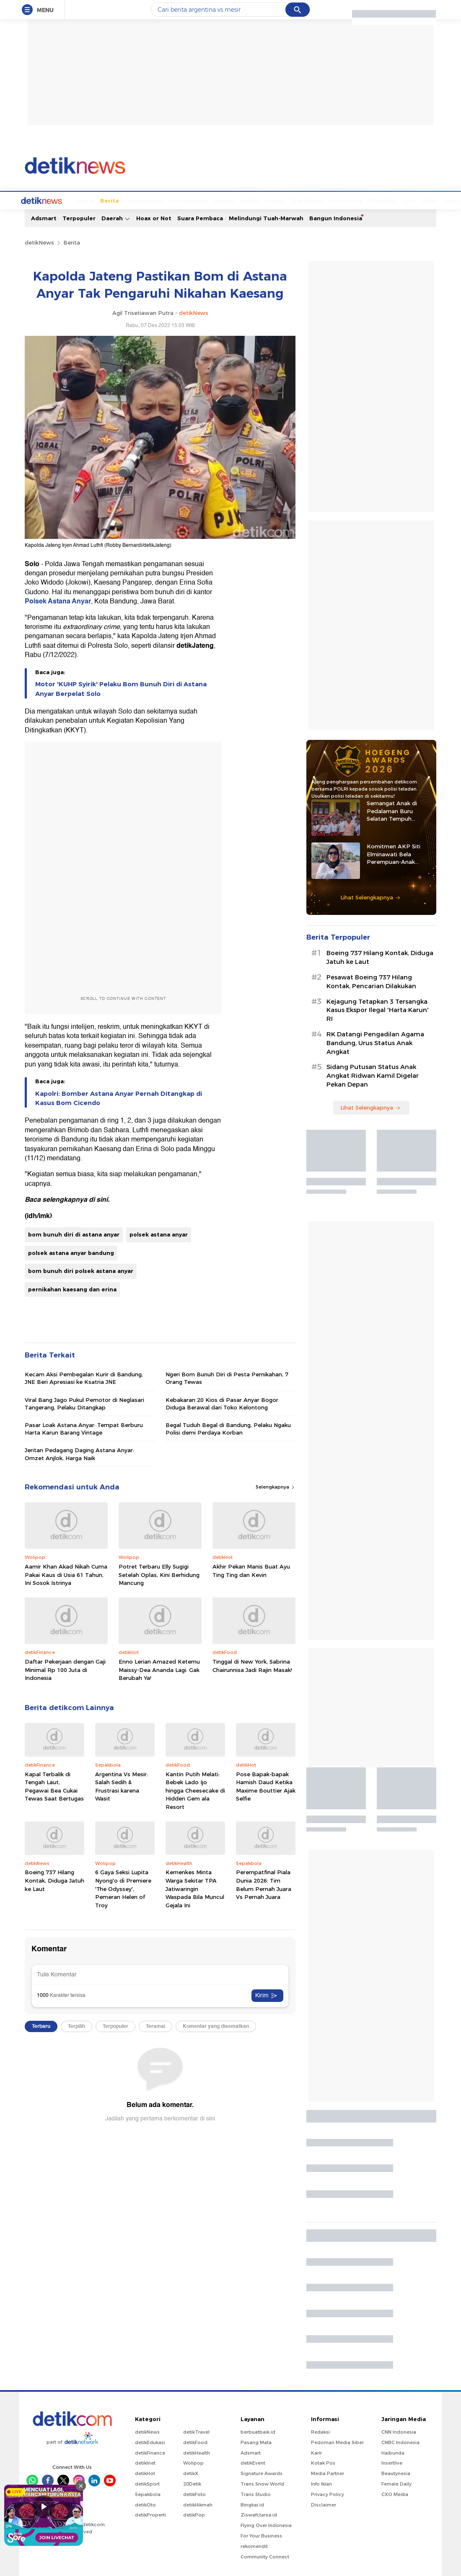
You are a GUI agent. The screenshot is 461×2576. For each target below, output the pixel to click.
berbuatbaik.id (258, 2431)
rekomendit (254, 2545)
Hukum (192, 199)
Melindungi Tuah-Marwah (266, 217)
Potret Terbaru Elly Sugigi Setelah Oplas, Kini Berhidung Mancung (159, 1573)
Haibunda (392, 2452)
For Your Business (261, 2535)
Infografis (350, 199)
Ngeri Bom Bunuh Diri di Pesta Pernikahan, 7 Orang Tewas (227, 1377)
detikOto (145, 2504)
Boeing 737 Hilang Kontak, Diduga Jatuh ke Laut (54, 1879)
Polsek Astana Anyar (58, 600)
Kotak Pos (323, 2462)
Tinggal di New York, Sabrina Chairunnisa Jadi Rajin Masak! (252, 1664)
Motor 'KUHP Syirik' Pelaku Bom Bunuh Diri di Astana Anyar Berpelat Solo (121, 688)
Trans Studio (256, 2493)
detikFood (195, 2442)
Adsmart (44, 217)
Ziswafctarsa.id (259, 2514)
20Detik (192, 2483)
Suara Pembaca (200, 217)
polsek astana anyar (158, 1233)
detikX (218, 199)
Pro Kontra (314, 199)
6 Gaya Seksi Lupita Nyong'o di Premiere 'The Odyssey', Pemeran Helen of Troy (123, 1887)
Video (398, 199)
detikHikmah (197, 2504)
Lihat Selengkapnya (370, 896)
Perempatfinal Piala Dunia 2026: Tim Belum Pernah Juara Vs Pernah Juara (263, 1883)
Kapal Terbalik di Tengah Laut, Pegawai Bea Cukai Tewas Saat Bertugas (54, 1785)
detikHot (145, 2473)
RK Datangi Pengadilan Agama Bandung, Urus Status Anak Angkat (375, 1042)
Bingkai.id (252, 2504)
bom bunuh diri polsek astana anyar (80, 1270)
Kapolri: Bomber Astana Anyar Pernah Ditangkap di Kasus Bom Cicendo (118, 1097)
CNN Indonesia (398, 2431)
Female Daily (396, 2483)
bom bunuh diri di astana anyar (73, 1233)
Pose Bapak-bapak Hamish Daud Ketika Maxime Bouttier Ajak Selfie (265, 1785)
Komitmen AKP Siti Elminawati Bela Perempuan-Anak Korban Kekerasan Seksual (393, 853)
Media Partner (327, 2473)
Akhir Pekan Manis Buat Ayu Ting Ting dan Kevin (251, 1569)
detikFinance (150, 2452)
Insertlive (391, 2462)
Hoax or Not (153, 217)
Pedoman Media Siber (337, 2442)
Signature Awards (261, 2473)
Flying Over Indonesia (266, 2524)
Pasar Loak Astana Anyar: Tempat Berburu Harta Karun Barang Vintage (84, 1428)
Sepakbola (148, 2493)
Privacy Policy (327, 2493)
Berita (78, 199)
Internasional (156, 199)
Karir (316, 2452)
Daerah (115, 217)
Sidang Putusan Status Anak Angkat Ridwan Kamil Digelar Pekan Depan (372, 1074)
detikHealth (196, 2452)
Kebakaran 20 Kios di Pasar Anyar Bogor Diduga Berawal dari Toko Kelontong (222, 1403)
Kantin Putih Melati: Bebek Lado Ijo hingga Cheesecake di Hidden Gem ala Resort (195, 1789)
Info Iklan (321, 2483)
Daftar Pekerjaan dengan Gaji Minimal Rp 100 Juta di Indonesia (65, 1668)
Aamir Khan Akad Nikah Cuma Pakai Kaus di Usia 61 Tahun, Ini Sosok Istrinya (66, 1573)
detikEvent (253, 2462)
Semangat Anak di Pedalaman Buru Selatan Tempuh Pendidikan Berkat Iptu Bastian (398, 810)
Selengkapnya (275, 1486)
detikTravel (196, 2431)
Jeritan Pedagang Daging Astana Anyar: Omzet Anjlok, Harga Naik (79, 1453)
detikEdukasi (150, 2442)
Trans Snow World (262, 2483)
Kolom (243, 199)
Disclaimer (323, 2504)
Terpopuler (79, 217)
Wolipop (193, 2462)
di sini (98, 1198)
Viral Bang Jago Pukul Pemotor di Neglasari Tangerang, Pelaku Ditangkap (84, 1403)
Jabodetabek (112, 199)
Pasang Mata (256, 2442)
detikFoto (194, 2493)
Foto (377, 199)
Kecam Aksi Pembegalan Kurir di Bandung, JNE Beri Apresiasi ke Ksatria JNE (84, 1377)
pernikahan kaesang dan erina (72, 1288)
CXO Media (394, 2493)
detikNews (39, 241)
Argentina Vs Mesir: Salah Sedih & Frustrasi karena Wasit (121, 1785)
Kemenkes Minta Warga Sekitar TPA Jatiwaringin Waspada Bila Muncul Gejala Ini (195, 1887)
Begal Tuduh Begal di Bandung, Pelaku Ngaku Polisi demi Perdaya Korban (228, 1428)
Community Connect (265, 2556)
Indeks (422, 199)
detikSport (147, 2483)
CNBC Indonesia (400, 2442)
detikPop (194, 2514)
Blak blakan (276, 199)
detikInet (145, 2462)
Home (54, 199)
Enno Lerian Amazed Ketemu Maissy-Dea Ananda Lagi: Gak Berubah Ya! (159, 1668)
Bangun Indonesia (335, 217)
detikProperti (150, 2514)
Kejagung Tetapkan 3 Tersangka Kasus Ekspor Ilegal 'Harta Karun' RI (377, 1009)
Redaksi (320, 2431)
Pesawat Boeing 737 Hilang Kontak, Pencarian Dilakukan (371, 981)
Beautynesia (395, 2473)
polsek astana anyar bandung (71, 1252)
